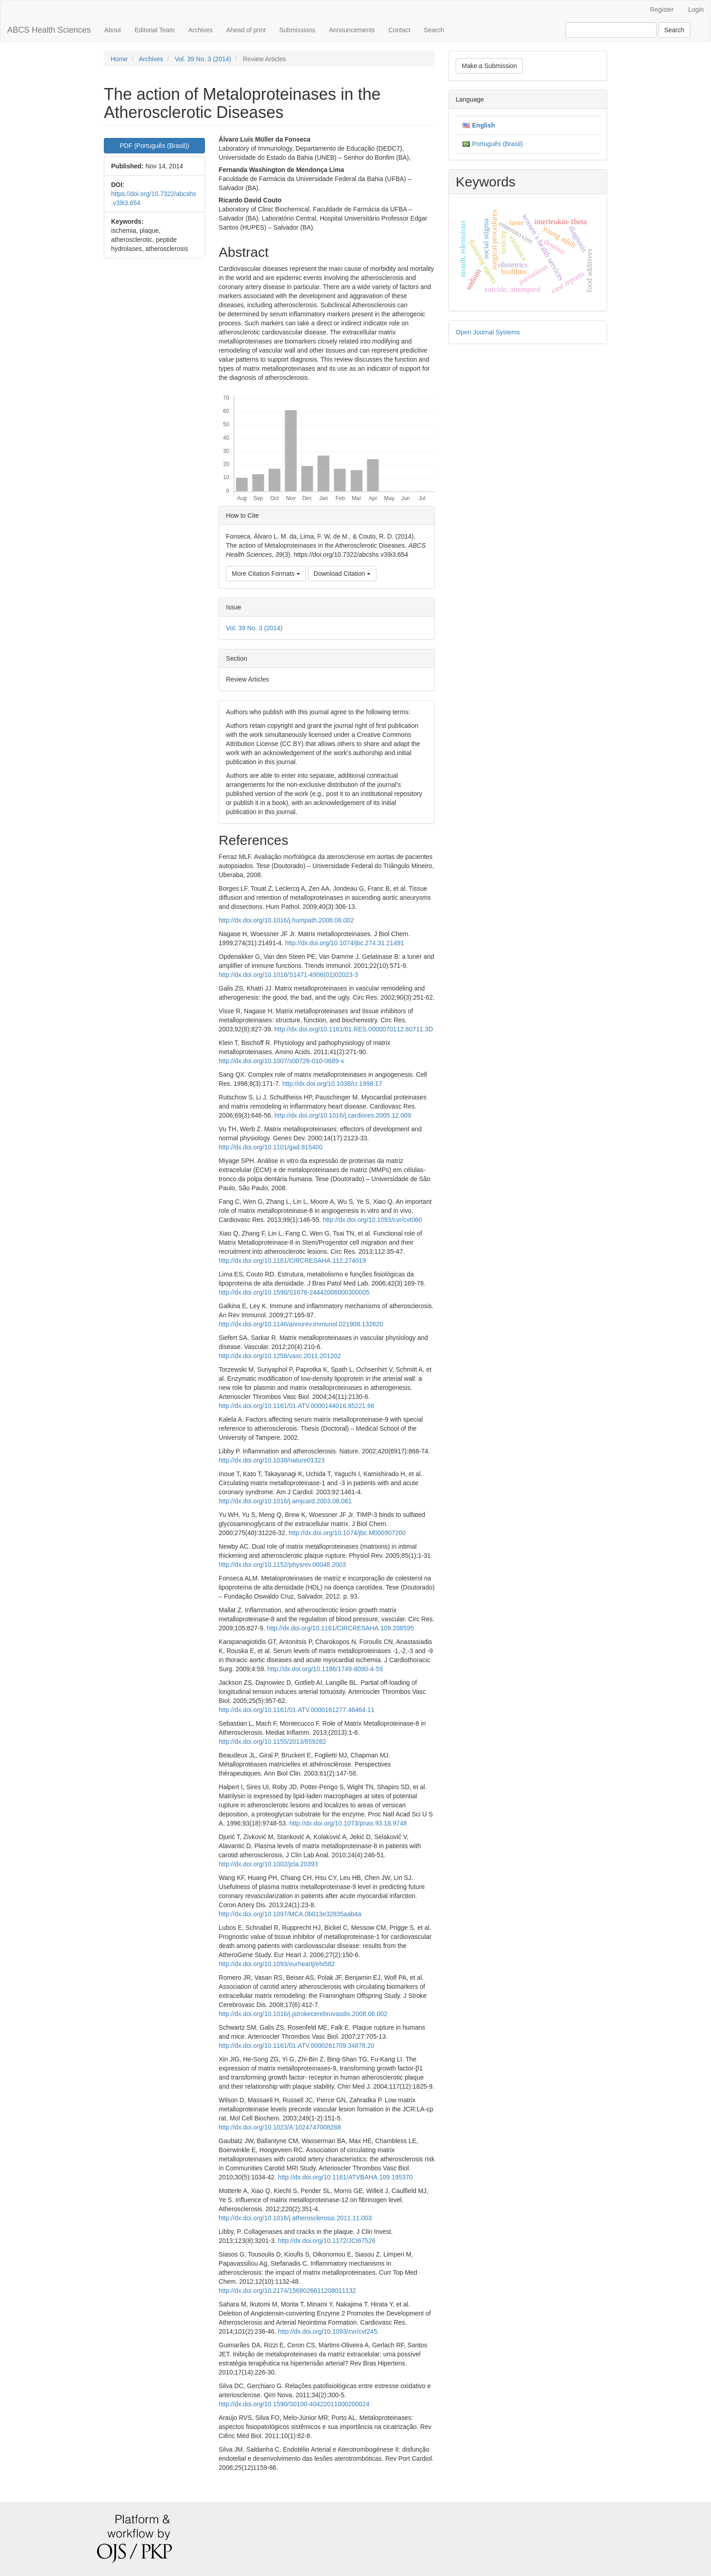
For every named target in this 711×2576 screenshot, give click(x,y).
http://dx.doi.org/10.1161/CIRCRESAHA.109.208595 (340, 1628)
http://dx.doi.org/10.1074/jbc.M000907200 (346, 1532)
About (112, 30)
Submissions (297, 30)
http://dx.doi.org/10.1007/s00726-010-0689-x (281, 1061)
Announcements (352, 30)
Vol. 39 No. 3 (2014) (203, 59)
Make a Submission (489, 65)
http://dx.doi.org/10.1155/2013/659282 (272, 1741)
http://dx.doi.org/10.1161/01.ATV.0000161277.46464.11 (296, 1709)
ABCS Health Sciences (49, 29)
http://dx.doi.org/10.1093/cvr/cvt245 (327, 2331)
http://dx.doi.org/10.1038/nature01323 (272, 1460)
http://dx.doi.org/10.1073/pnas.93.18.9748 (348, 1823)
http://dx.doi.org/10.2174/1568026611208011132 (287, 2290)
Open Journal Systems (488, 332)
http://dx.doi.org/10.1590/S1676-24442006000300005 (294, 1292)
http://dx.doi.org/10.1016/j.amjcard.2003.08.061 (285, 1501)
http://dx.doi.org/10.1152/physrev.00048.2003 (282, 1564)
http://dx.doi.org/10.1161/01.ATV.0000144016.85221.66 (296, 1405)
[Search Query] (611, 30)
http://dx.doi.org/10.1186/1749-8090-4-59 (325, 1669)
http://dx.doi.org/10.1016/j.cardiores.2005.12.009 (342, 1115)
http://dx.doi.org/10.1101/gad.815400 (270, 1147)
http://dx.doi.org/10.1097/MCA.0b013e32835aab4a (290, 1914)
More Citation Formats (266, 573)
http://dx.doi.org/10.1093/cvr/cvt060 (372, 1219)
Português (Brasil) (497, 143)
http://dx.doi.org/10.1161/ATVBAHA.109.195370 (345, 2177)
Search (434, 30)
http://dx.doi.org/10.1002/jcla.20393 (268, 1864)
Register (662, 9)
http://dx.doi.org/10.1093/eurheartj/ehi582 (277, 1964)
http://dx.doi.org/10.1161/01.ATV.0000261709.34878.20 (296, 2045)
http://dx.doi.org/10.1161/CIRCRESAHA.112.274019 (292, 1260)
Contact (399, 30)
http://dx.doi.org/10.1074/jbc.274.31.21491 (344, 943)
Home (119, 59)
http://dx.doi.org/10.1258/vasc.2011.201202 (280, 1355)
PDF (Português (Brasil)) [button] (154, 145)
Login (696, 9)
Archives (200, 30)
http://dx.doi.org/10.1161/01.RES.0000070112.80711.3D (353, 1029)
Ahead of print (246, 30)
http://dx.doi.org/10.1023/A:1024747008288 (280, 2127)
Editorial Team (155, 30)
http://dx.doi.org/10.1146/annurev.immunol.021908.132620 (301, 1324)
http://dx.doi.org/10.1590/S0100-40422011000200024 (294, 2404)
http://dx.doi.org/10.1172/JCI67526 (326, 2240)
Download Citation (342, 573)
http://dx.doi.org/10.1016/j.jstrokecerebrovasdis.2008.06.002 (303, 2013)
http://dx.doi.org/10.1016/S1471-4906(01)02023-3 (288, 974)
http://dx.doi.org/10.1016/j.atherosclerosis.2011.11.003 (295, 2218)
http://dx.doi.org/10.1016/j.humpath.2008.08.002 (286, 920)
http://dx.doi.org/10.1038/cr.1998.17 (332, 1083)
